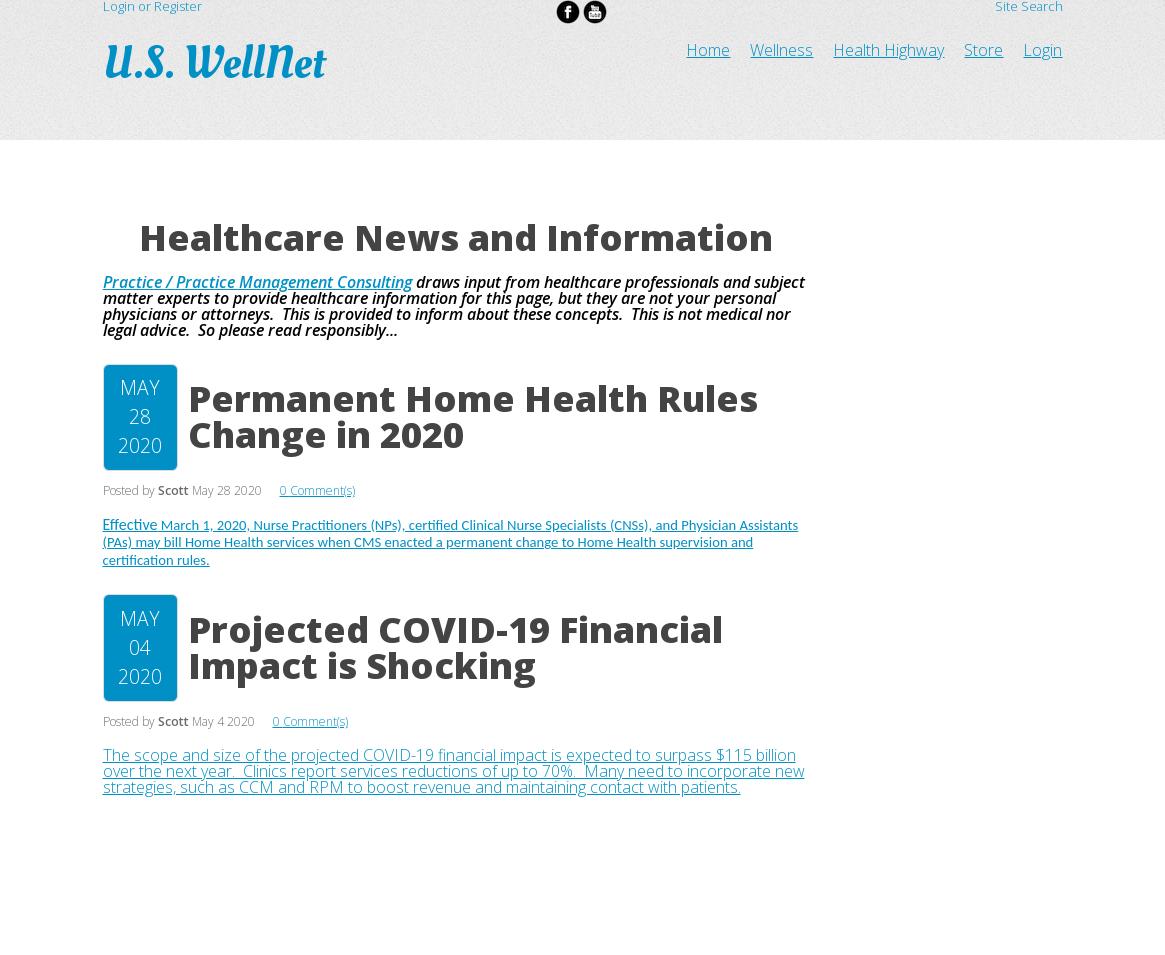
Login (1042, 50)
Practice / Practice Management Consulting (257, 282)
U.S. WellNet (218, 63)
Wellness (781, 50)
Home (708, 50)
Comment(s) (322, 490)
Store (983, 50)
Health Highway (888, 50)
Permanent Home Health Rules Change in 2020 (473, 416)
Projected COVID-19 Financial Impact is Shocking (455, 647)
